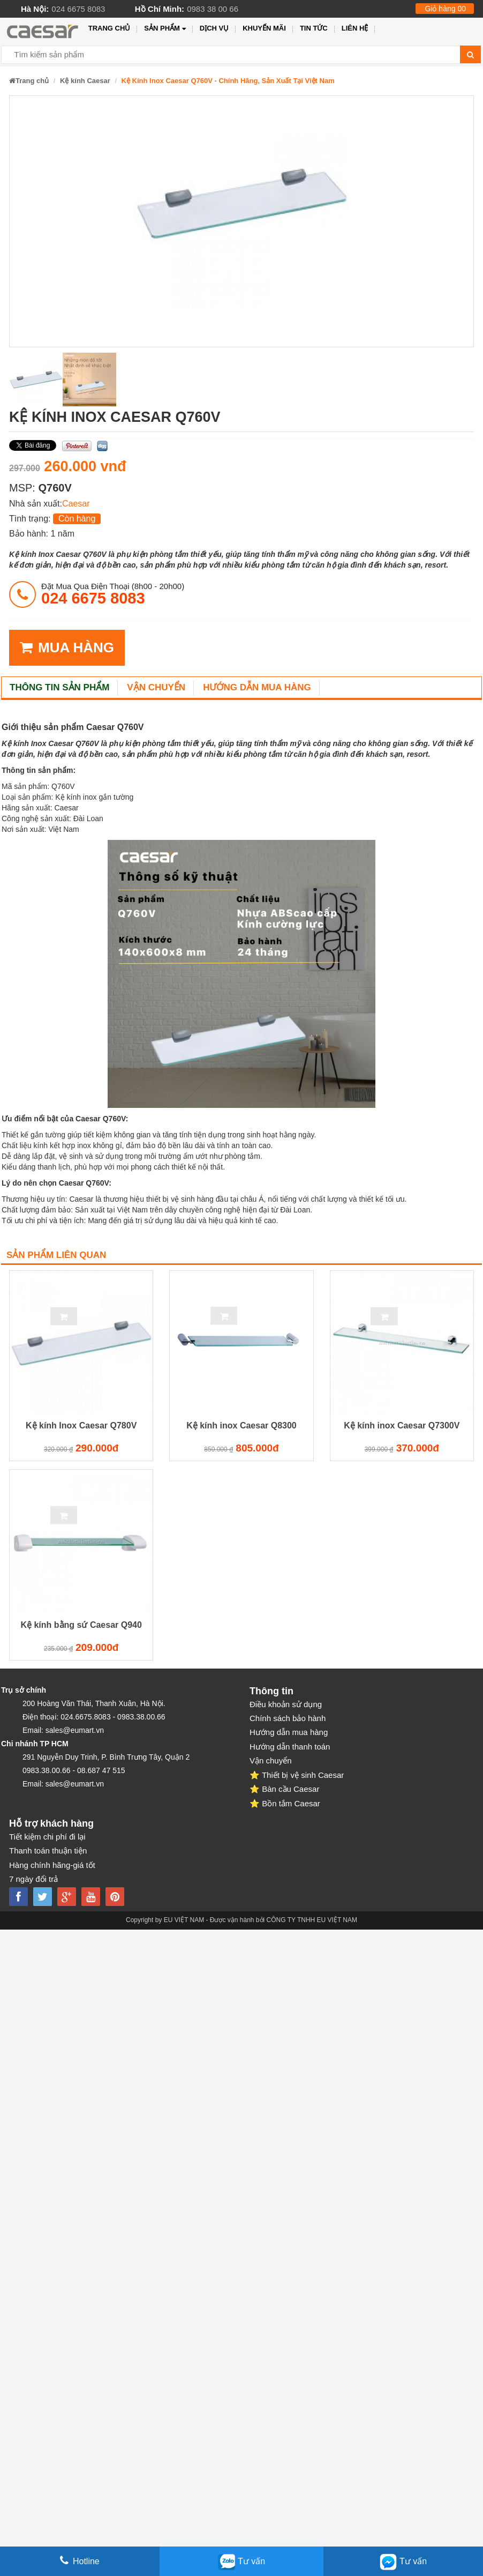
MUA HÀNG (67, 648)
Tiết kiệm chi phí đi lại (47, 1836)
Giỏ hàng (445, 8)
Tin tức (314, 28)
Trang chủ (109, 28)
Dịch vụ (214, 28)
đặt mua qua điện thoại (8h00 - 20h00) (112, 594)
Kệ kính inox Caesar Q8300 (241, 1425)
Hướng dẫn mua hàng (257, 687)
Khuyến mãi (264, 28)
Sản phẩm (164, 28)
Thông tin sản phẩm (59, 687)
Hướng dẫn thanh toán (290, 1746)
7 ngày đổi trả (33, 1878)
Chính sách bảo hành (288, 1718)
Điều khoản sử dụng (286, 1704)
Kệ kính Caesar (85, 81)
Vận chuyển (156, 687)
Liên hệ (355, 28)
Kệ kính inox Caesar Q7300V (401, 1425)
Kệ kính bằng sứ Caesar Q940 (80, 1624)
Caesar (76, 503)
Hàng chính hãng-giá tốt (52, 1865)
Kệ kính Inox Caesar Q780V (81, 1425)
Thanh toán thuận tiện (48, 1850)
